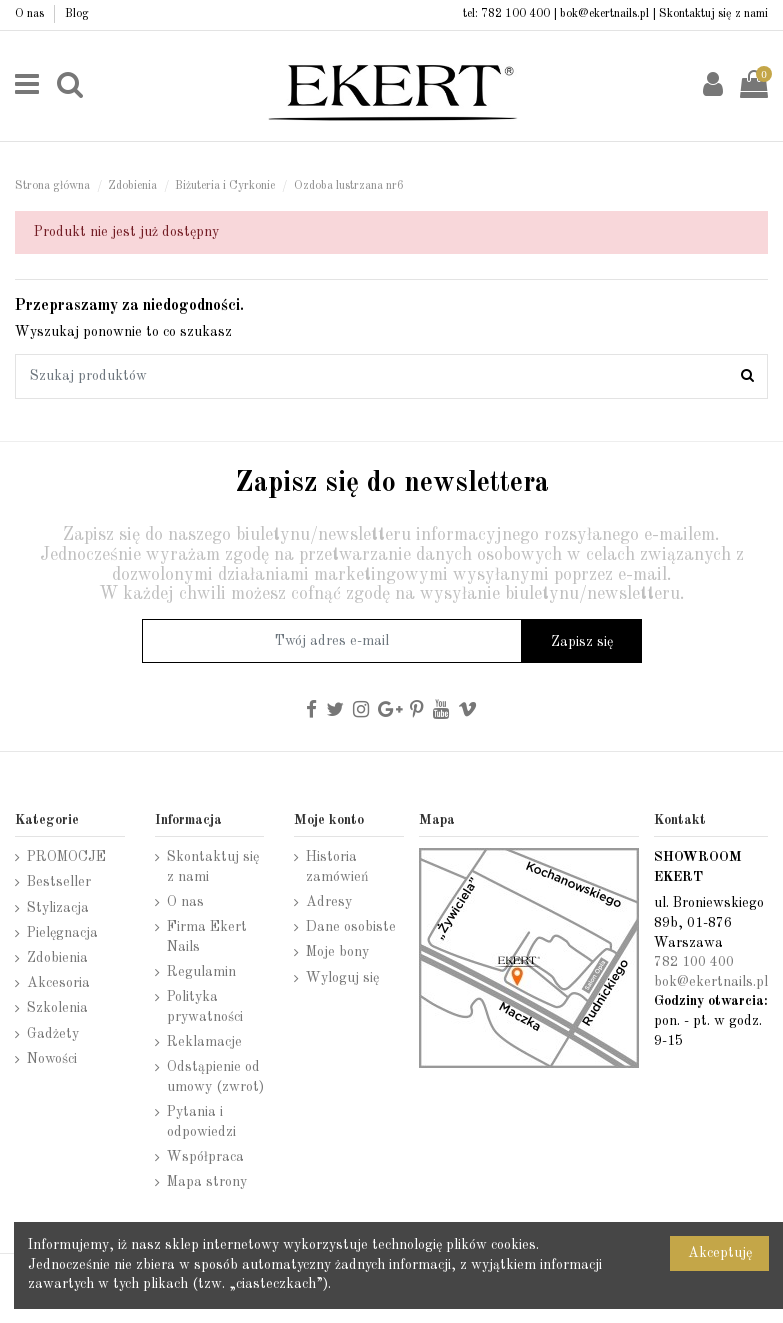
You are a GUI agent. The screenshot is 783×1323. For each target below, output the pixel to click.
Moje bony (337, 952)
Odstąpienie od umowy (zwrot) (215, 1077)
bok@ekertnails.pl (604, 14)
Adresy (329, 902)
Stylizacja (58, 908)
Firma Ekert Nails (207, 937)
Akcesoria (58, 983)
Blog (77, 14)
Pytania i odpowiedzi (201, 1122)
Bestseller (59, 882)
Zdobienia (57, 958)
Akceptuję (720, 1253)
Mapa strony (207, 1182)
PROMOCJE (66, 857)
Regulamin (201, 972)
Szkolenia (57, 1008)
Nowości (52, 1059)
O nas (31, 14)
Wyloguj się (342, 978)
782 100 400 (515, 14)
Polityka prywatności (205, 1007)
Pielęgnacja (62, 933)
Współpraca (205, 1157)
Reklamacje (204, 1042)
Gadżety (53, 1034)
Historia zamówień (337, 867)
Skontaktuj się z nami (713, 14)
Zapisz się (582, 642)
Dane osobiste (351, 927)
